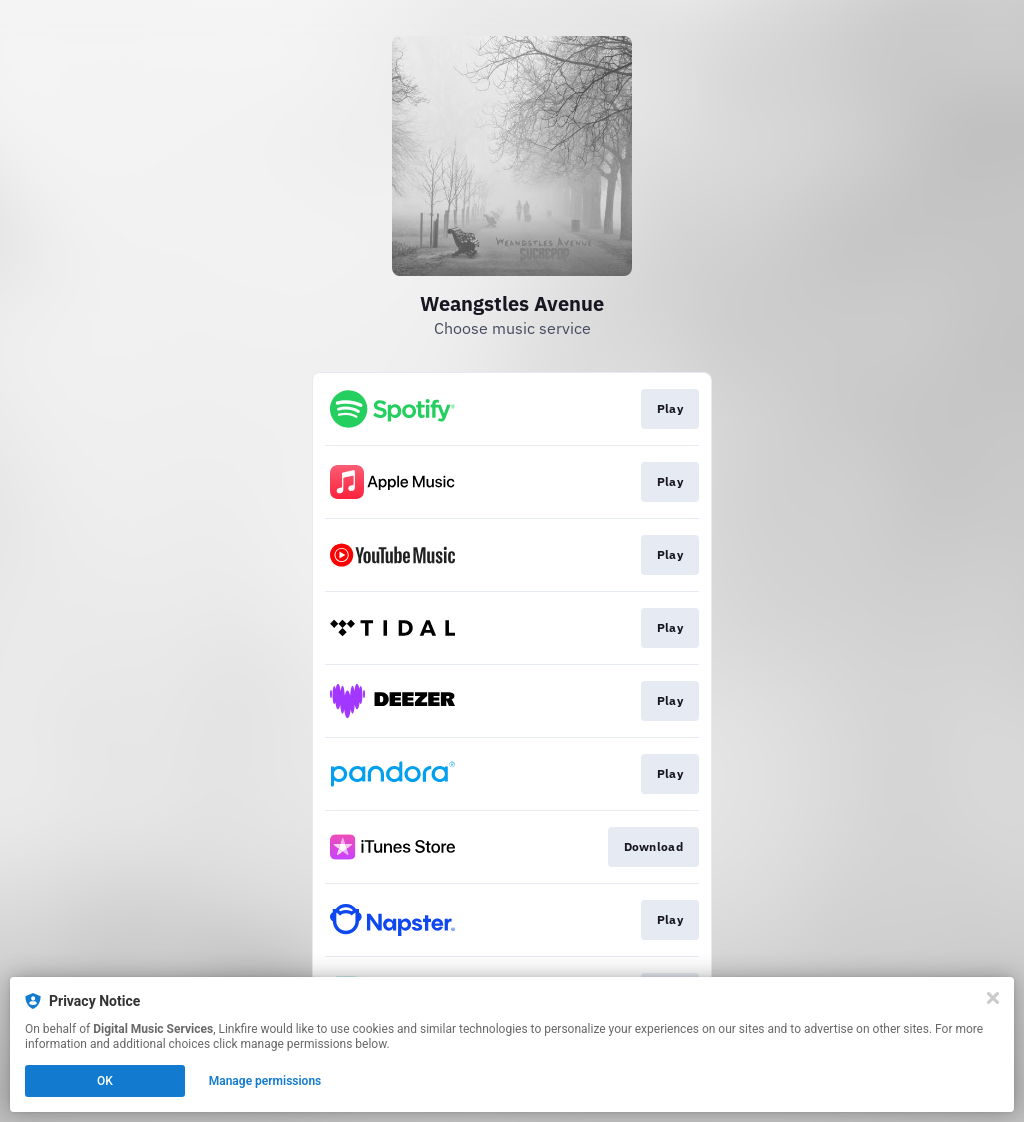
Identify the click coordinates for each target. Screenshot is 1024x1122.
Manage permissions (265, 1081)
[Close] (993, 998)
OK (105, 1081)
